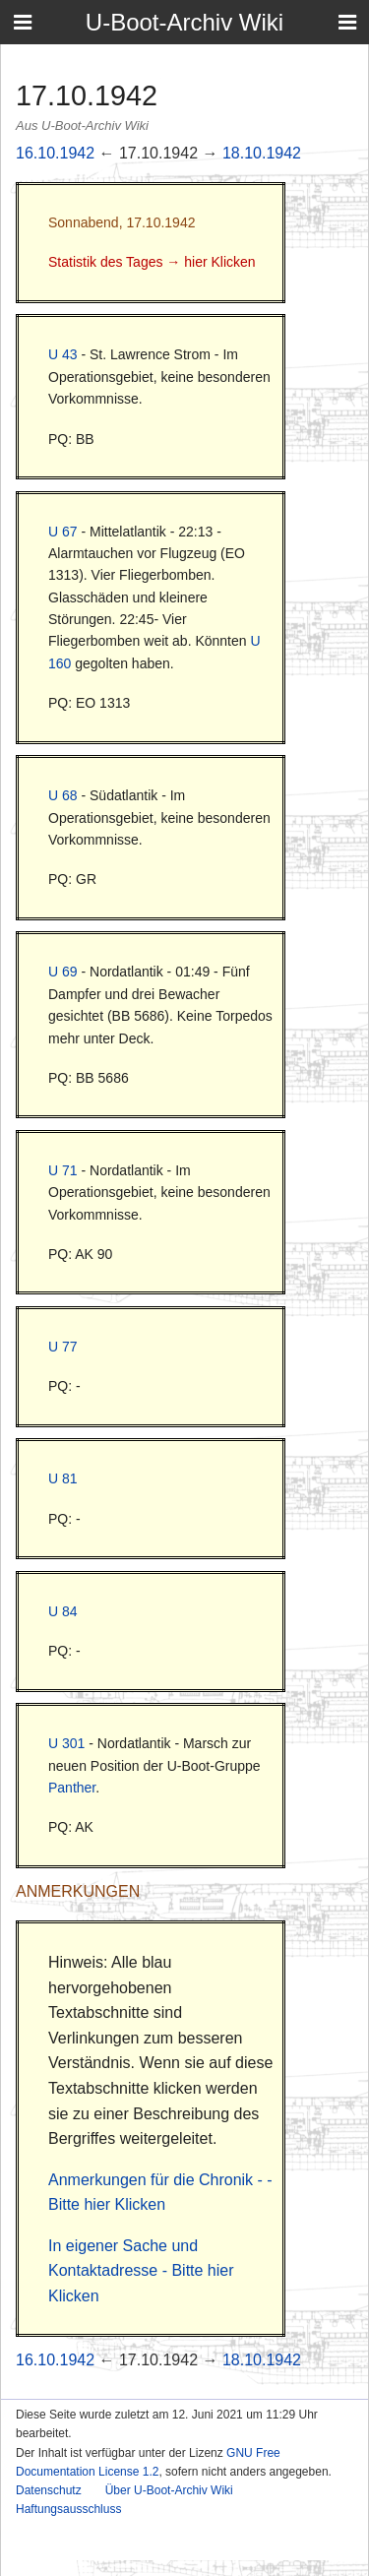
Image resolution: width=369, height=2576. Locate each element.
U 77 (63, 1346)
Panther (71, 1787)
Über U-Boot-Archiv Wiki (169, 2490)
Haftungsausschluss (68, 2509)
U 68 (63, 795)
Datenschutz (49, 2490)
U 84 (63, 1611)
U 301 (66, 1743)
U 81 (63, 1478)
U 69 (63, 971)
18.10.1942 (261, 153)
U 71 (63, 1170)
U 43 (63, 354)
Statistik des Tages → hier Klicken (152, 262)
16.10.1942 (55, 153)
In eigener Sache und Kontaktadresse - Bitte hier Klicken (141, 2270)
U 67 (63, 531)
